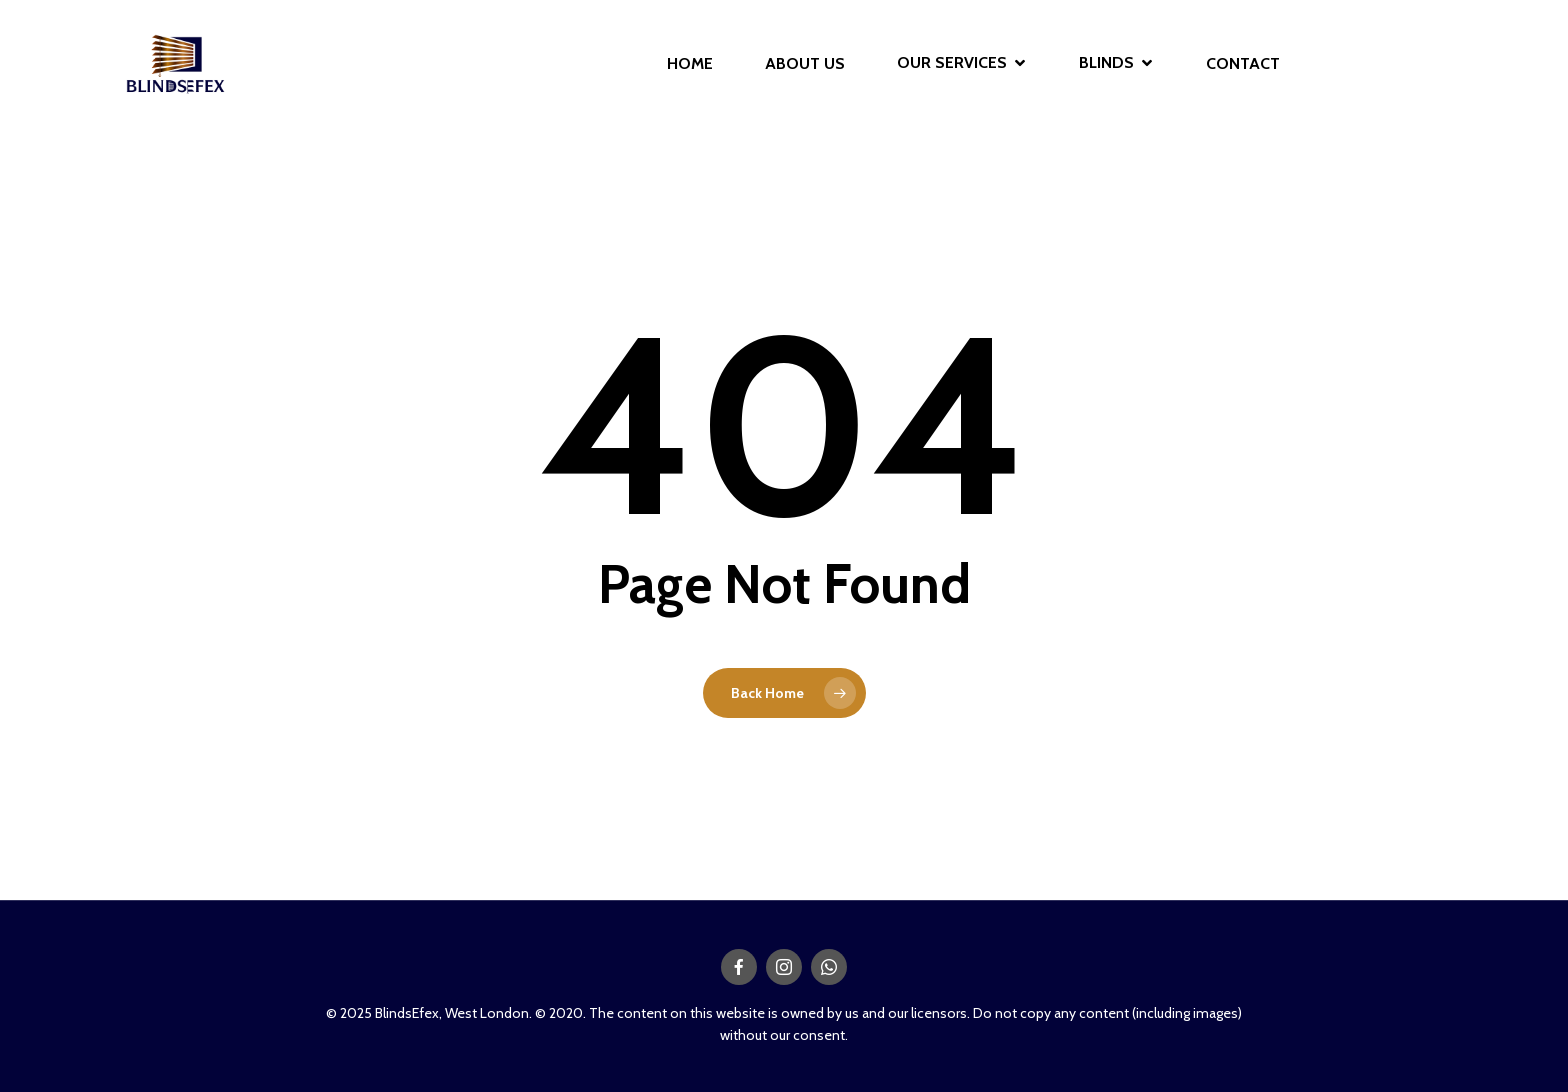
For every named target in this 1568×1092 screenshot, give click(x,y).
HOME (690, 64)
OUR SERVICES (961, 63)
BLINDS (1115, 63)
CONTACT (1243, 64)
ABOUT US (805, 64)
